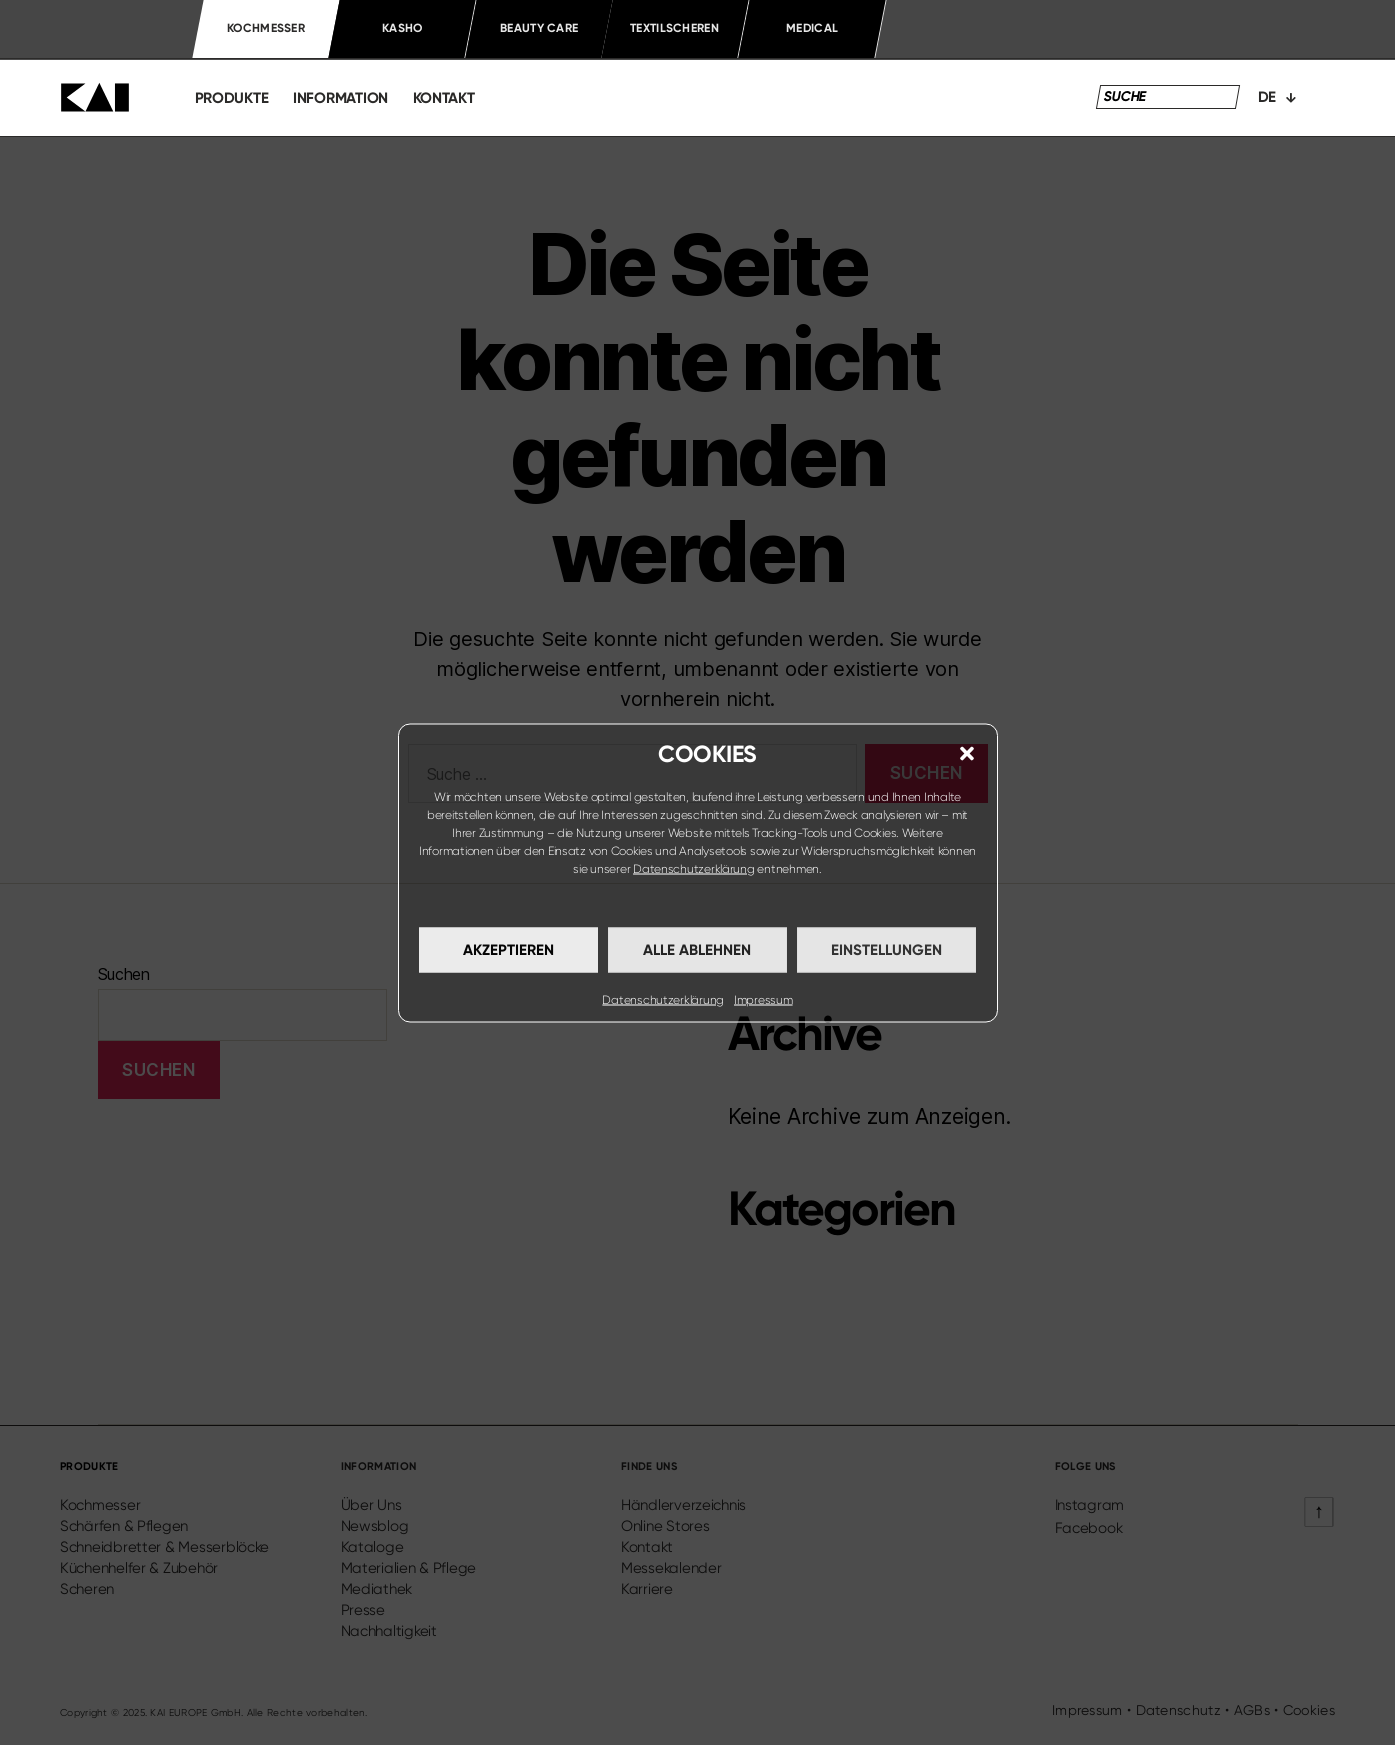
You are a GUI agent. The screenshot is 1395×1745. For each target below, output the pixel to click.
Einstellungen (886, 950)
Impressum (763, 999)
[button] (967, 753)
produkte (232, 98)
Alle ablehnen (697, 950)
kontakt (444, 98)
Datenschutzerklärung (694, 868)
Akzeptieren (508, 950)
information (340, 98)
